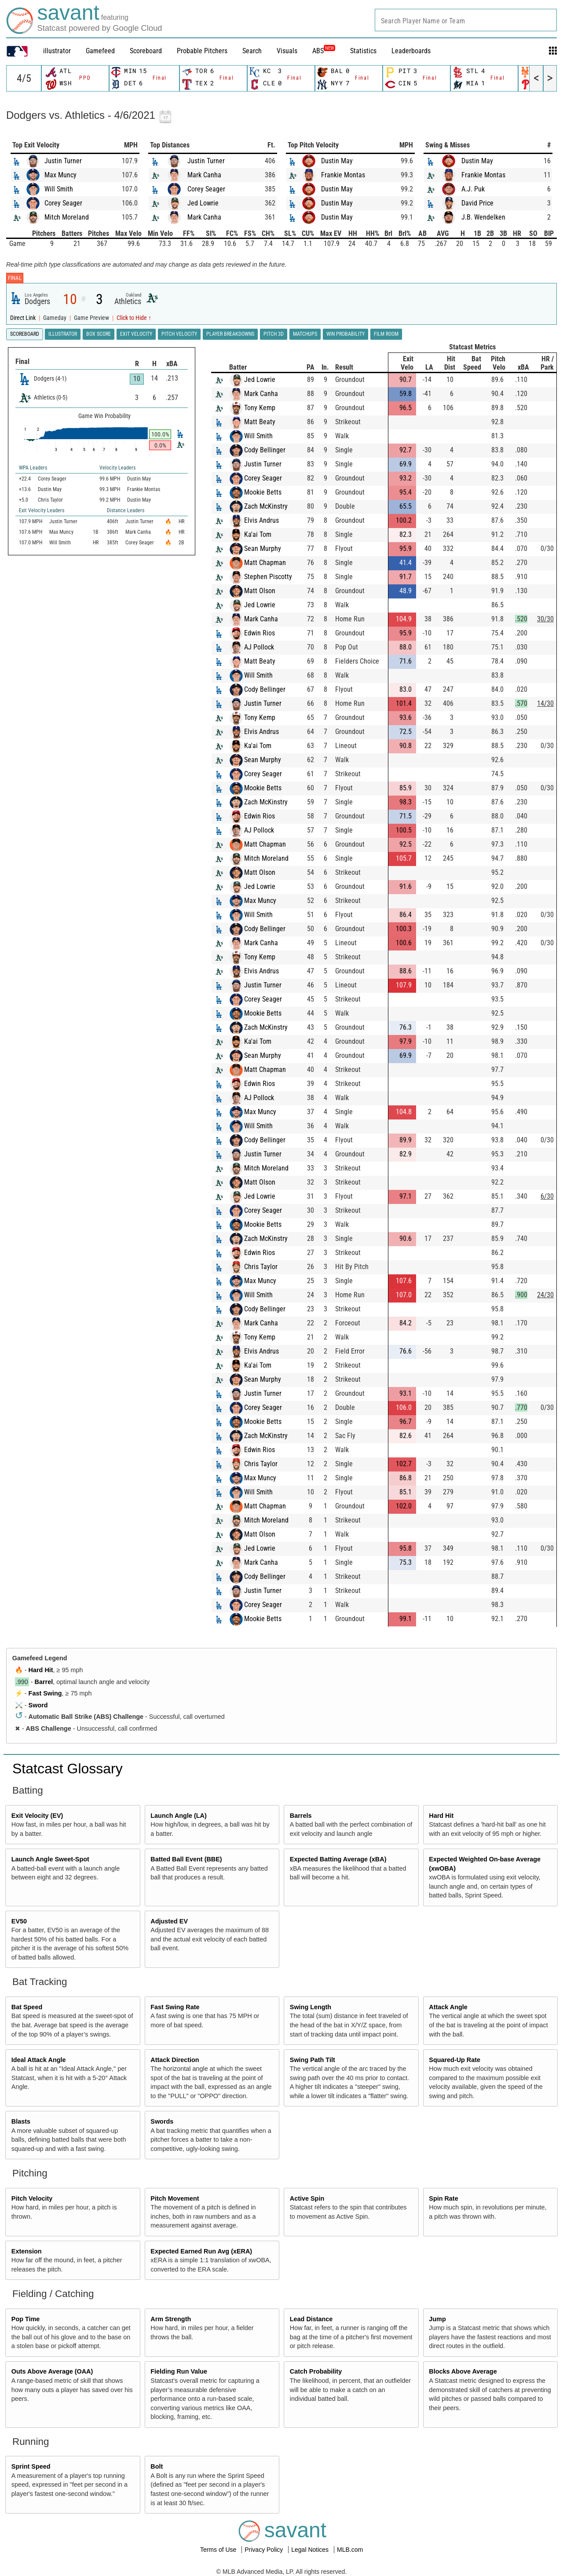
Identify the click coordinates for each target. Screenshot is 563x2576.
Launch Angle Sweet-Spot (50, 1859)
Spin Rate (443, 2198)
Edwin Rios (259, 633)
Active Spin (307, 2198)
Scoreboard (146, 51)
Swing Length (310, 2007)
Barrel (44, 1681)
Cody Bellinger (264, 450)
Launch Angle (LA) (178, 1815)
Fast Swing (45, 1693)
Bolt (156, 2466)
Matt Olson (259, 591)
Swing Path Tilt (312, 2059)
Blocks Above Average (463, 2371)
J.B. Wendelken (483, 217)
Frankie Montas (343, 175)
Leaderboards (411, 51)
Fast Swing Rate (174, 2007)
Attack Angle (448, 2007)
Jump (437, 2319)
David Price (477, 203)
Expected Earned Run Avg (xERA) (201, 2251)
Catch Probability (316, 2371)
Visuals (287, 51)
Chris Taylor (261, 1266)
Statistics (363, 51)
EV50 (19, 1921)
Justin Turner (63, 161)
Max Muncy (60, 175)
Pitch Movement (174, 2198)
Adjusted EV (169, 1921)
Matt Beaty (259, 422)
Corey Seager (63, 203)
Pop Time (25, 2319)
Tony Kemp (259, 408)
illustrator (57, 51)
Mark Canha (204, 175)
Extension (26, 2251)
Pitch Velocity (32, 2198)
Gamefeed (100, 51)
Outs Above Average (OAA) (52, 2371)
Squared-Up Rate (454, 2059)
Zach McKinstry (266, 506)
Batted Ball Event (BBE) (186, 1859)
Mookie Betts (263, 492)
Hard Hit (41, 1669)
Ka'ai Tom (257, 534)
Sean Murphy (262, 548)
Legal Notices (310, 2549)
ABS (323, 51)
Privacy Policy (265, 2549)
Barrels (301, 1815)
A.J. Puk (473, 189)
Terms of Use (219, 2549)
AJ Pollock (259, 647)
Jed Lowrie (203, 203)
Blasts (20, 2121)
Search (252, 51)
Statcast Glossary (67, 1768)
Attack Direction (174, 2059)
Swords (161, 2121)
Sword (38, 1705)
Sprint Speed (31, 2466)
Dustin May (337, 161)
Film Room (386, 334)
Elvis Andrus (261, 520)
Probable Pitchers (202, 51)
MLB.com (350, 2549)
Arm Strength (170, 2319)
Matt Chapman (265, 562)
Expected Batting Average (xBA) (338, 1859)
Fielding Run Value (178, 2371)
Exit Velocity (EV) (37, 1815)
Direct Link (23, 318)
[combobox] (466, 20)
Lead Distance (311, 2319)
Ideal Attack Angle (38, 2059)
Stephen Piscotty (268, 576)
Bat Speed (26, 2007)
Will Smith (58, 189)
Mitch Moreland (66, 217)
